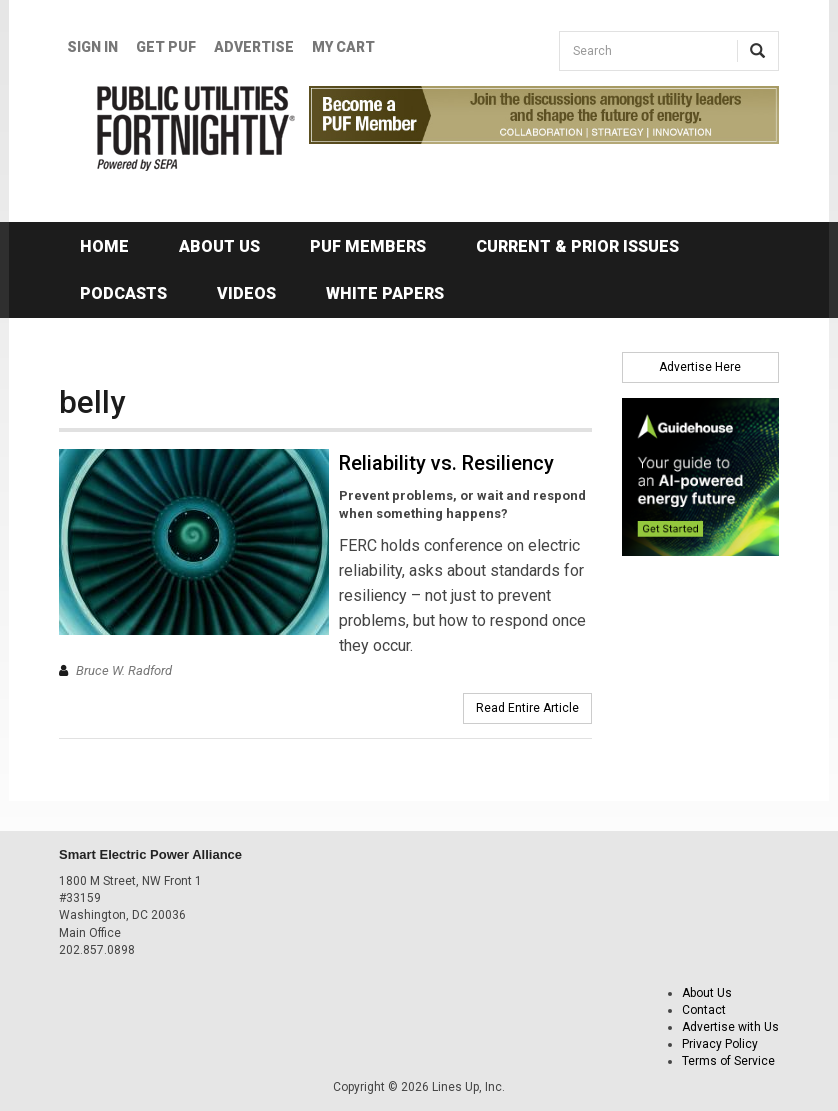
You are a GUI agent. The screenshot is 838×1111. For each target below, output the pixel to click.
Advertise (254, 47)
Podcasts (123, 293)
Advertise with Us (730, 1027)
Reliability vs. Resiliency (446, 463)
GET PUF (166, 47)
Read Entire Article (527, 708)
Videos (246, 293)
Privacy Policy (720, 1044)
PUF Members (368, 246)
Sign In (92, 47)
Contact (704, 1010)
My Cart (343, 47)
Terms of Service (728, 1061)
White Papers (385, 293)
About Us (219, 246)
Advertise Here (700, 367)
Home (104, 246)
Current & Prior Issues (577, 246)
